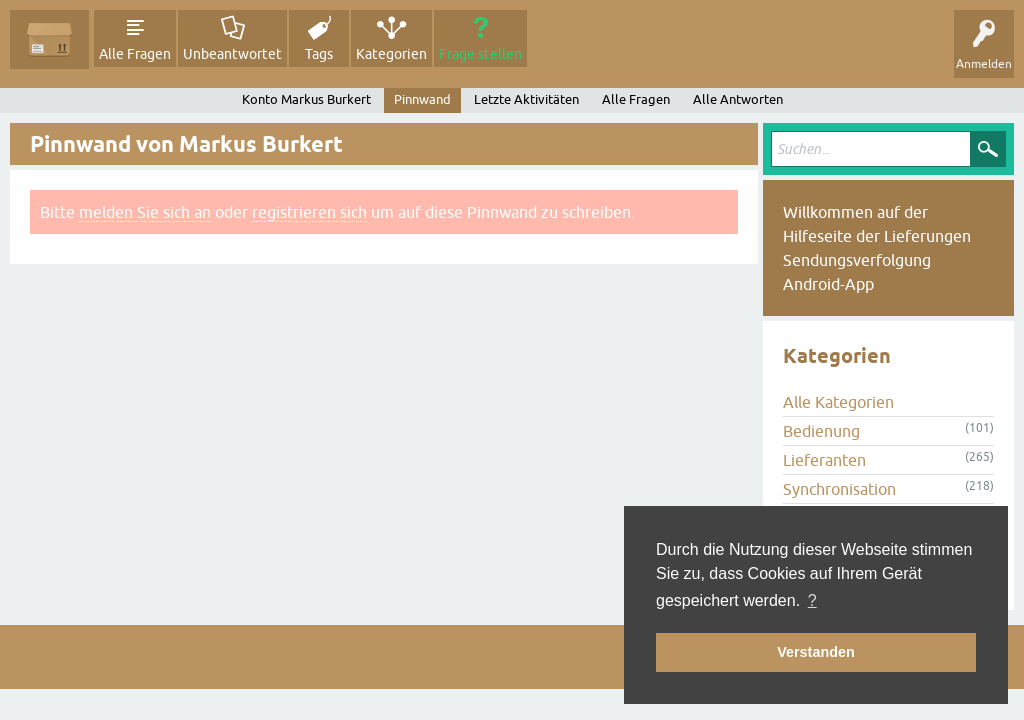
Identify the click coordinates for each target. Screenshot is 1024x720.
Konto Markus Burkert (306, 99)
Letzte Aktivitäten (526, 99)
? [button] (812, 600)
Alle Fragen (135, 54)
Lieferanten (824, 460)
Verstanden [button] (816, 652)
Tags (319, 54)
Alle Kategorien (838, 402)
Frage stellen (480, 54)
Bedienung (821, 431)
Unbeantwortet (232, 54)
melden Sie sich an (145, 212)
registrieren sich (309, 212)
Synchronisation (839, 489)
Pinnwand (422, 99)
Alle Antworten (738, 99)
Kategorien (391, 54)
